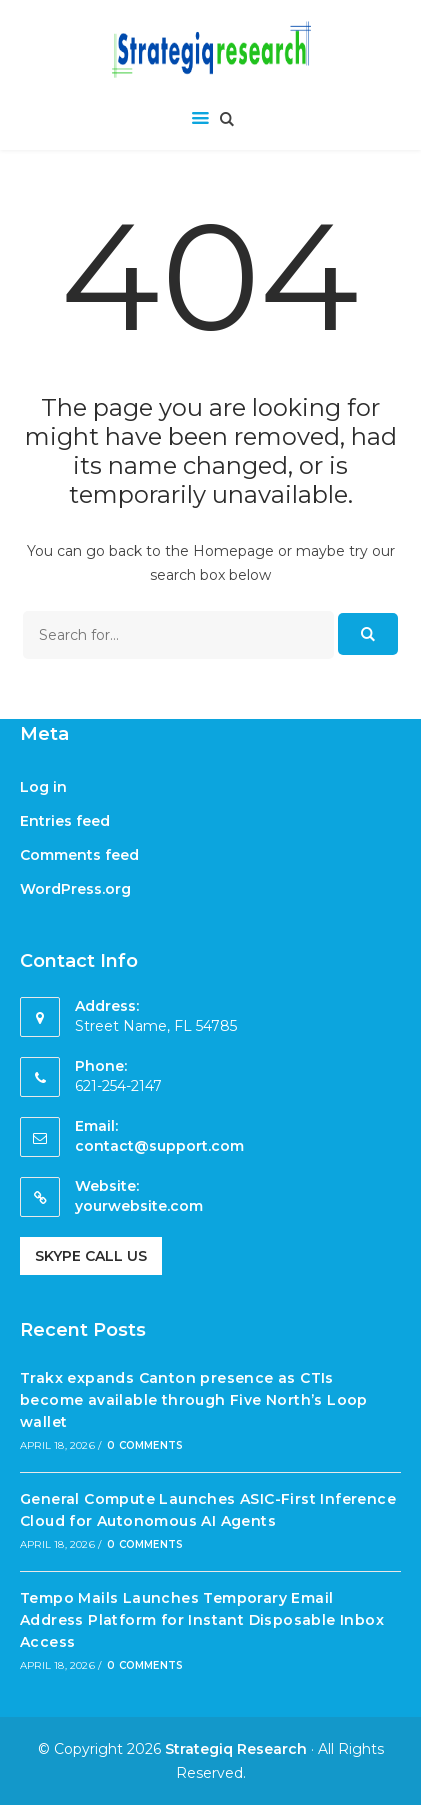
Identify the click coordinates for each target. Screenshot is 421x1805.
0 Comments (145, 1445)
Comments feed (79, 855)
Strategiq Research (236, 1749)
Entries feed (65, 821)
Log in (43, 787)
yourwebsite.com (139, 1206)
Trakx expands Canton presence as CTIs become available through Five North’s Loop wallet (194, 1400)
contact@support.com (159, 1146)
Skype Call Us (91, 1256)
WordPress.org (75, 889)
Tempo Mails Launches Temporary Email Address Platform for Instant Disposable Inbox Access (202, 1620)
